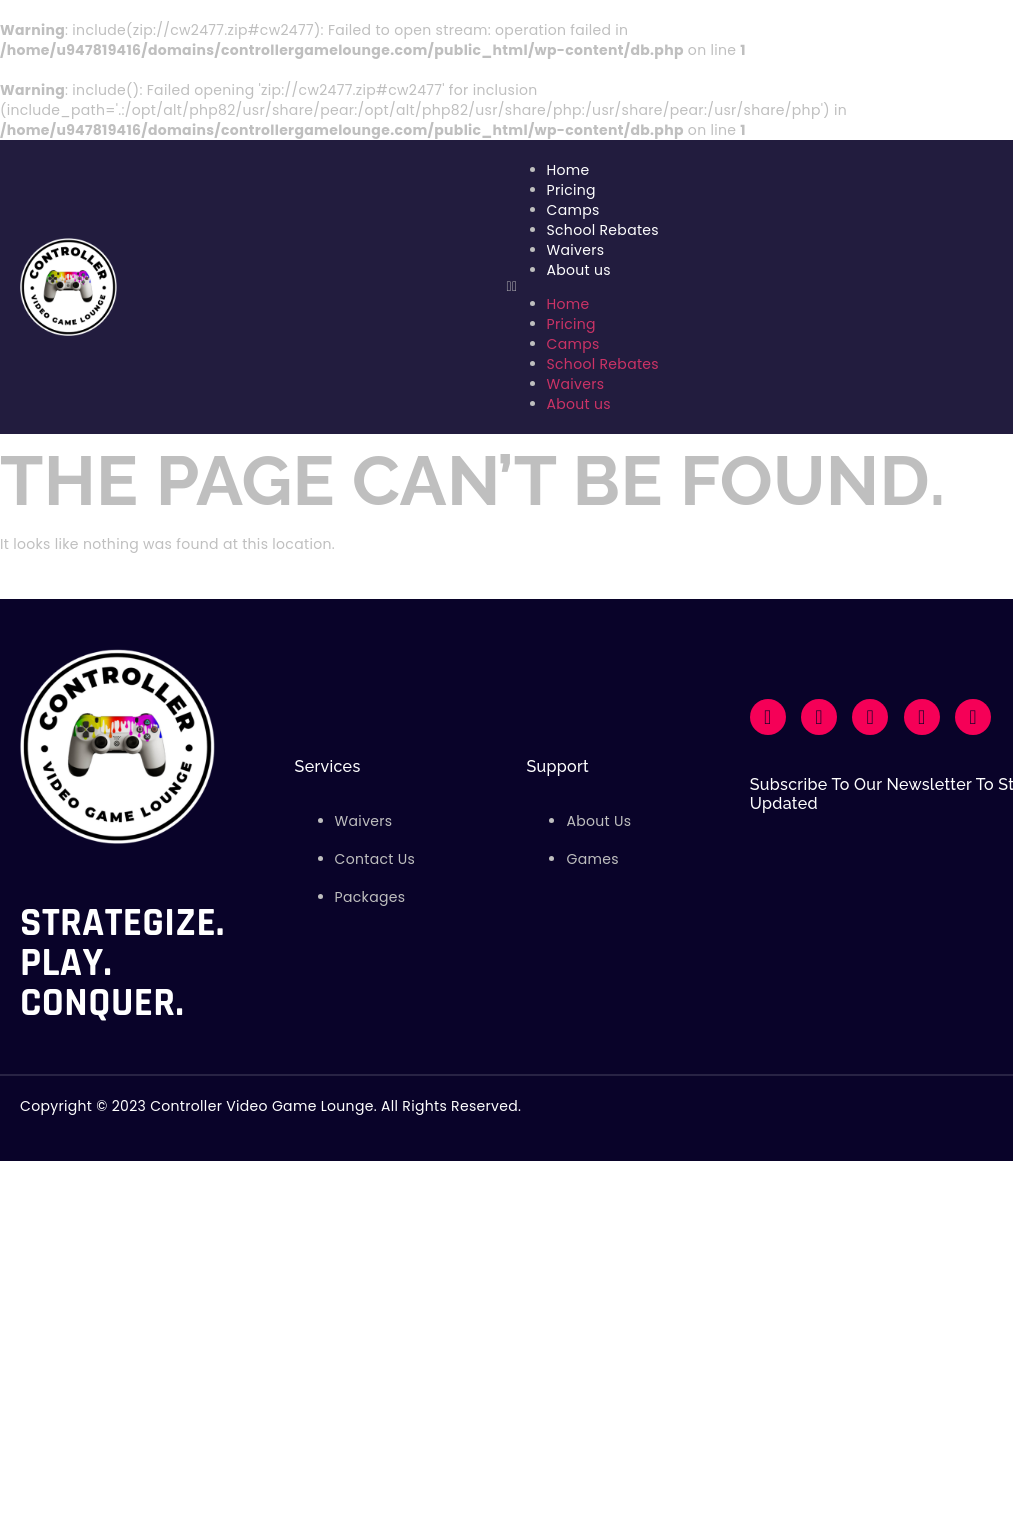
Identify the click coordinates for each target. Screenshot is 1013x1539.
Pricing (571, 190)
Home (568, 170)
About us (579, 270)
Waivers (576, 250)
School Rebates (603, 230)
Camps (573, 210)
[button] (750, 287)
